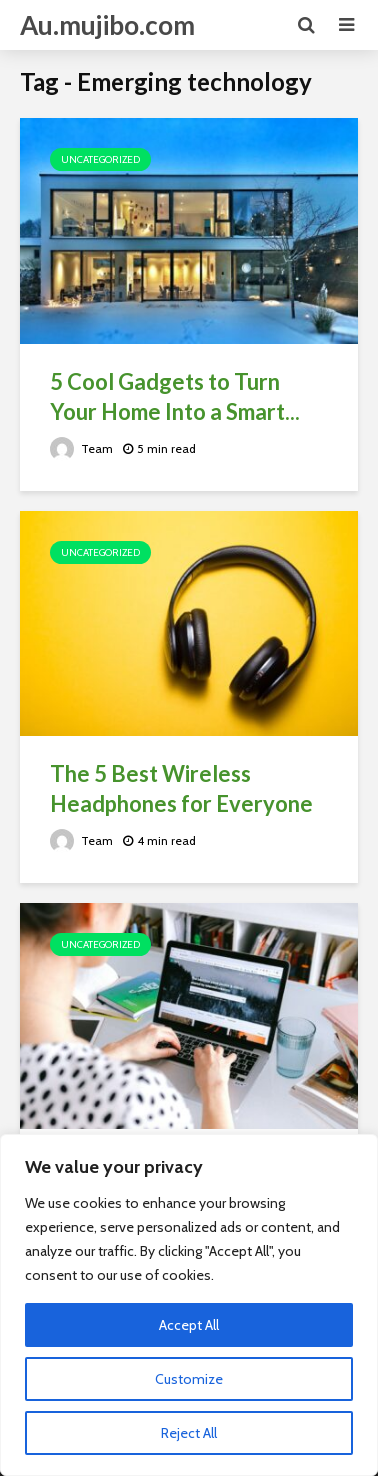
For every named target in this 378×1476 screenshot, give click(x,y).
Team (81, 448)
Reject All (189, 1433)
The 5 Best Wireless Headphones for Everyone (181, 788)
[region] (189, 1305)
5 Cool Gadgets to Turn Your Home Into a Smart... (175, 396)
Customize (189, 1379)
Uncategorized (100, 159)
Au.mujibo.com (107, 25)
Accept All (189, 1325)
